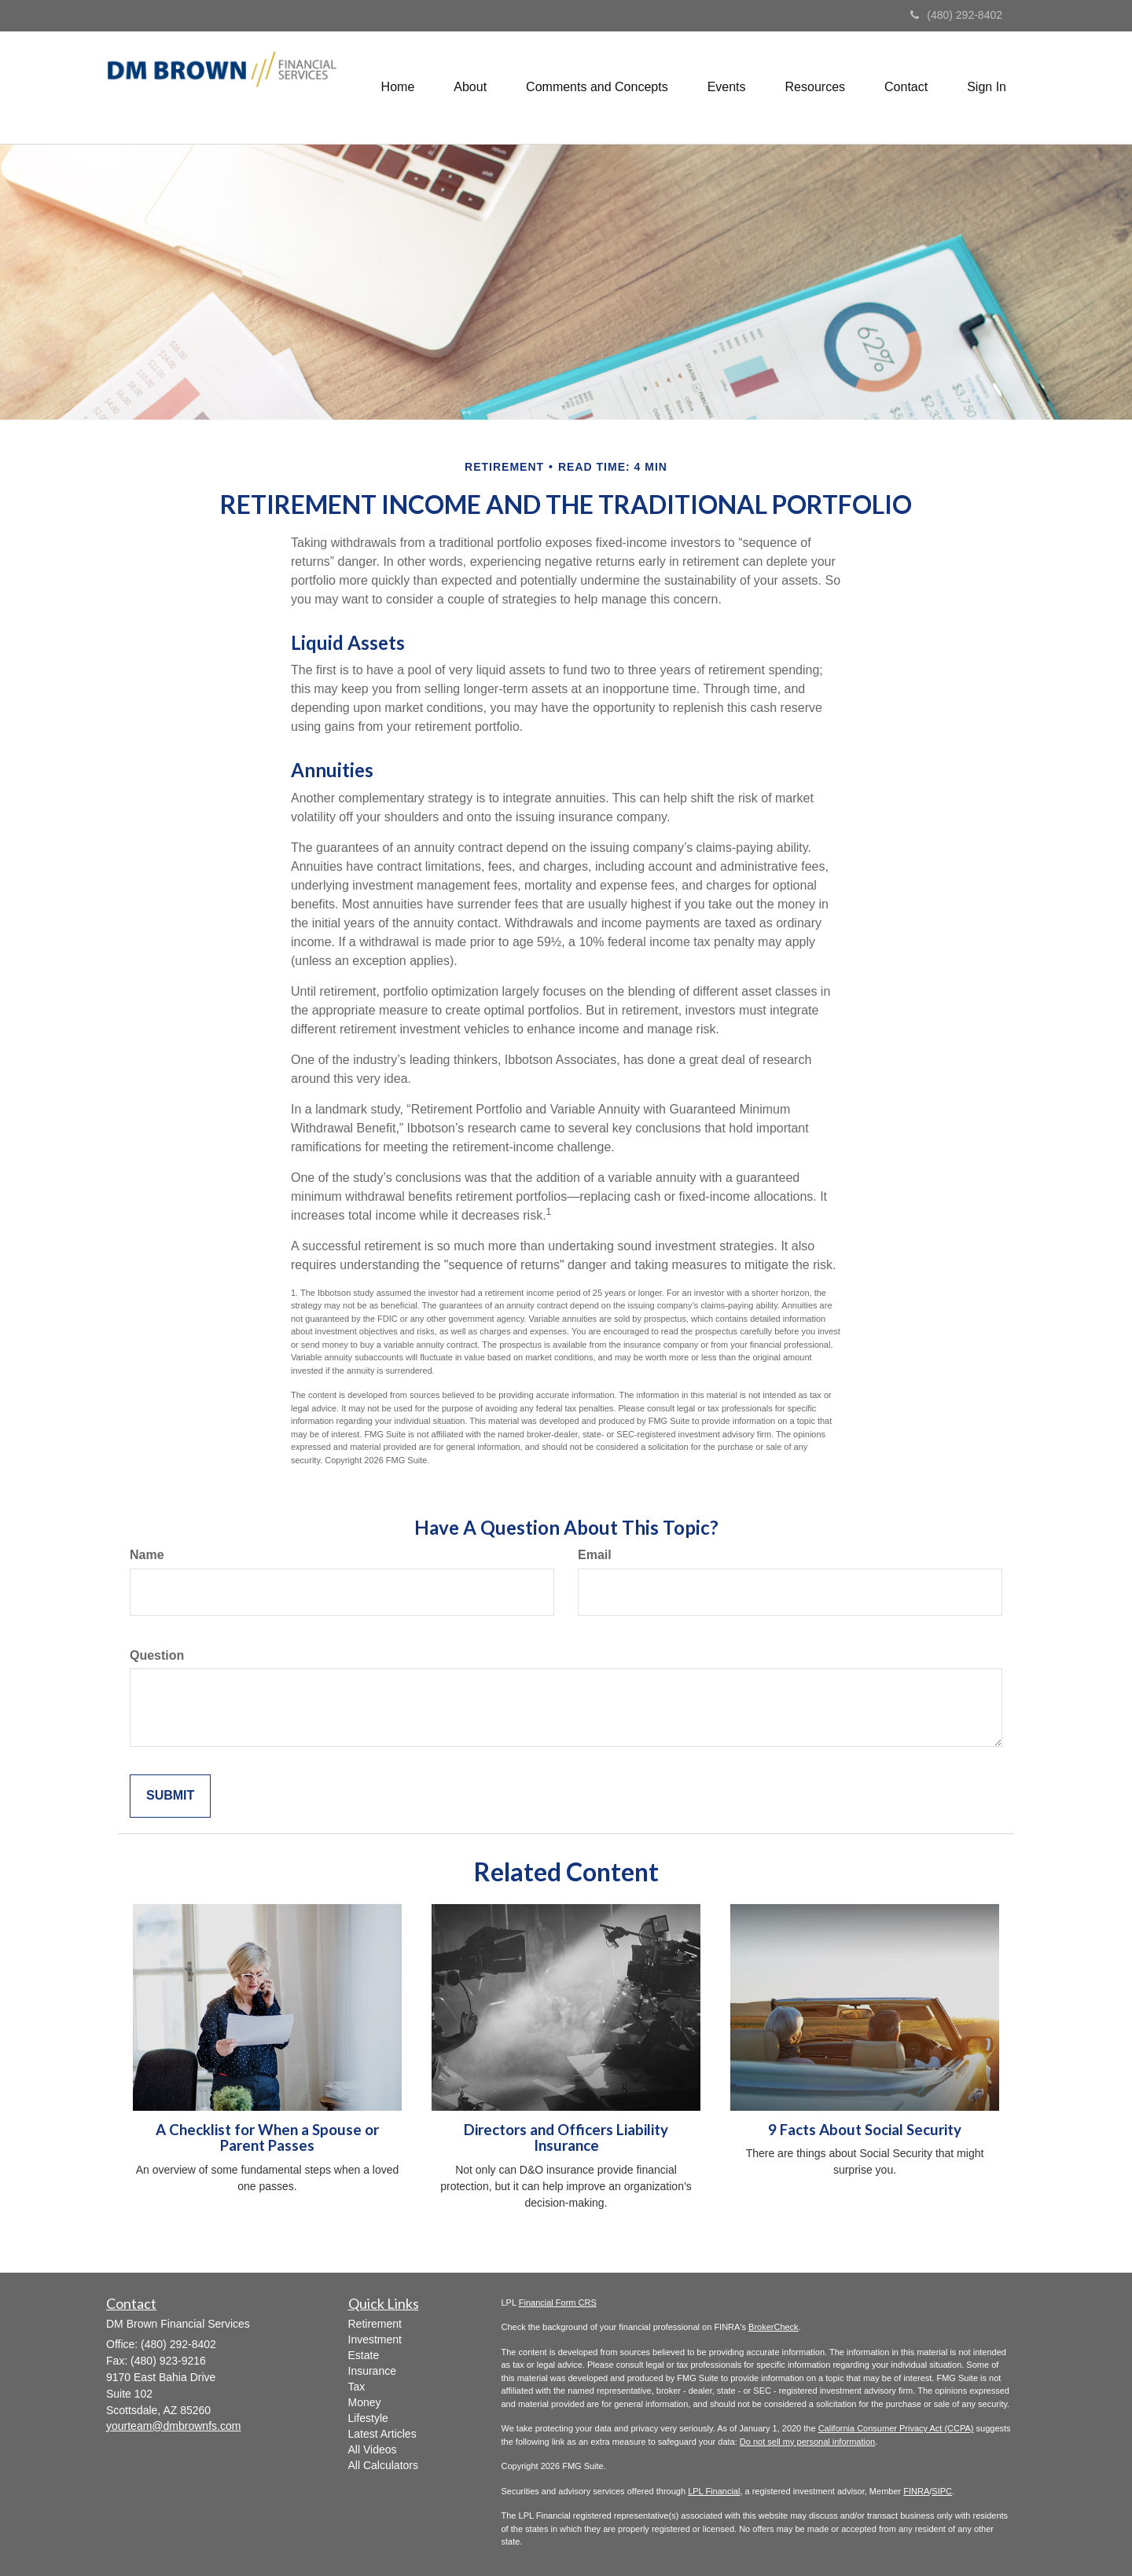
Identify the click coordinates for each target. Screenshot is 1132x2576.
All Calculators (383, 2465)
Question (157, 1655)
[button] (470, 87)
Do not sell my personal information (807, 2441)
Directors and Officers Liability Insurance (566, 2138)
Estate (364, 2355)
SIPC (942, 2491)
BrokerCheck (773, 2327)
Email (595, 1554)
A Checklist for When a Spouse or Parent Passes (267, 2138)
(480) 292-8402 (956, 15)
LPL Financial (714, 2491)
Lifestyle (368, 2418)
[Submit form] (170, 1796)
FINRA (916, 2491)
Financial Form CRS (558, 2302)
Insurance (372, 2371)
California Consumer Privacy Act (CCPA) (896, 2428)
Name (147, 1554)
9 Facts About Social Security (864, 2129)
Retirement (375, 2323)
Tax (357, 2386)
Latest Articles (382, 2433)
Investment (375, 2339)
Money (364, 2402)
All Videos (372, 2449)
